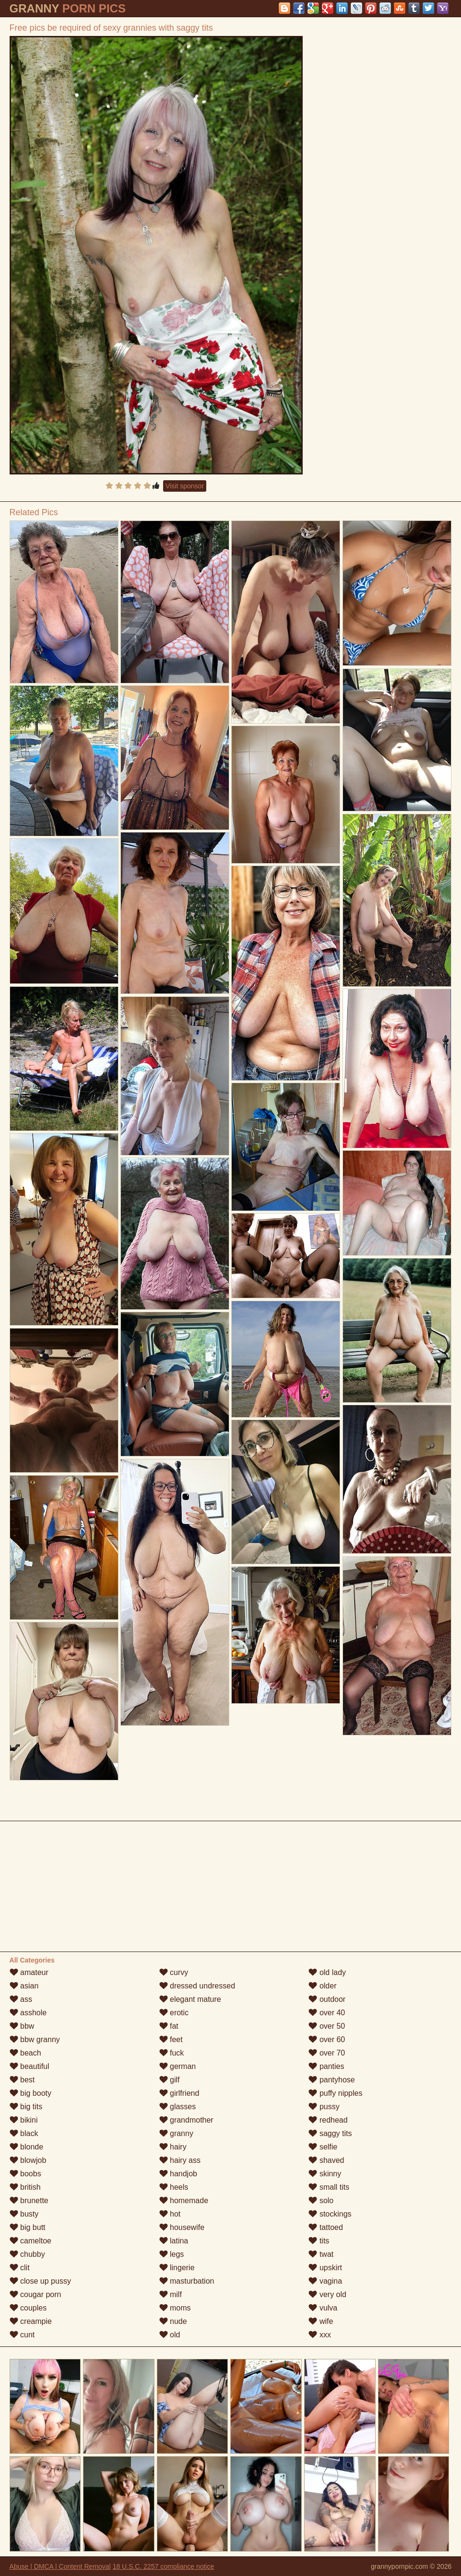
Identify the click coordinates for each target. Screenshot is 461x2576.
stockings (329, 2214)
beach (25, 2053)
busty (24, 2214)
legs (171, 2254)
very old (327, 2294)
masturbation (186, 2281)
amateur (29, 1972)
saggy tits (330, 2133)
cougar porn (35, 2294)
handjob (178, 2174)
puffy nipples (335, 2093)
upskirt (325, 2268)
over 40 (326, 2013)
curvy (174, 1972)
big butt (28, 2227)
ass (21, 1999)
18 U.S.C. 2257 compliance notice (163, 2566)
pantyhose (331, 2080)
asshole (28, 2013)
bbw (22, 2026)
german (177, 2066)
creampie (31, 2321)
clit (20, 2268)
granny (176, 2133)
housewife (182, 2227)
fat (168, 2026)
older (322, 1986)
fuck (171, 2053)
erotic (174, 2013)
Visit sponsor (184, 486)
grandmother (186, 2120)
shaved (326, 2160)
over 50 (326, 2026)
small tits (328, 2187)
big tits (26, 2106)
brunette (29, 2200)
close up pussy (40, 2281)
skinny (324, 2174)
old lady (327, 1972)
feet (171, 2039)
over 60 (326, 2039)
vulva (322, 2308)
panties (326, 2066)
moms (175, 2308)
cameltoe (30, 2241)
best (22, 2080)
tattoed (325, 2227)
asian (24, 1986)
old (169, 2335)
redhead (327, 2120)
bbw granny (35, 2039)
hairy (173, 2147)
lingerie (177, 2268)
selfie (322, 2147)
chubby (27, 2254)
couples (28, 2308)
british (25, 2187)
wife (320, 2321)
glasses (177, 2106)
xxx (319, 2335)
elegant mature (190, 1999)
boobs (25, 2174)
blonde (27, 2147)
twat (320, 2254)
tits (318, 2241)
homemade (184, 2200)
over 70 (326, 2053)
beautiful (29, 2066)
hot (170, 2214)
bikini (24, 2120)
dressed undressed (197, 1986)
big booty (30, 2093)
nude (173, 2321)
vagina (325, 2281)
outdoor (326, 1999)
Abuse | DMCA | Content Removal (60, 2566)
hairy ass (180, 2160)
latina (174, 2241)
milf (170, 2294)
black (24, 2133)
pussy (323, 2106)
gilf (169, 2080)
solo (320, 2200)
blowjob (28, 2160)
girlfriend (179, 2093)
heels (174, 2187)
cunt (22, 2335)
